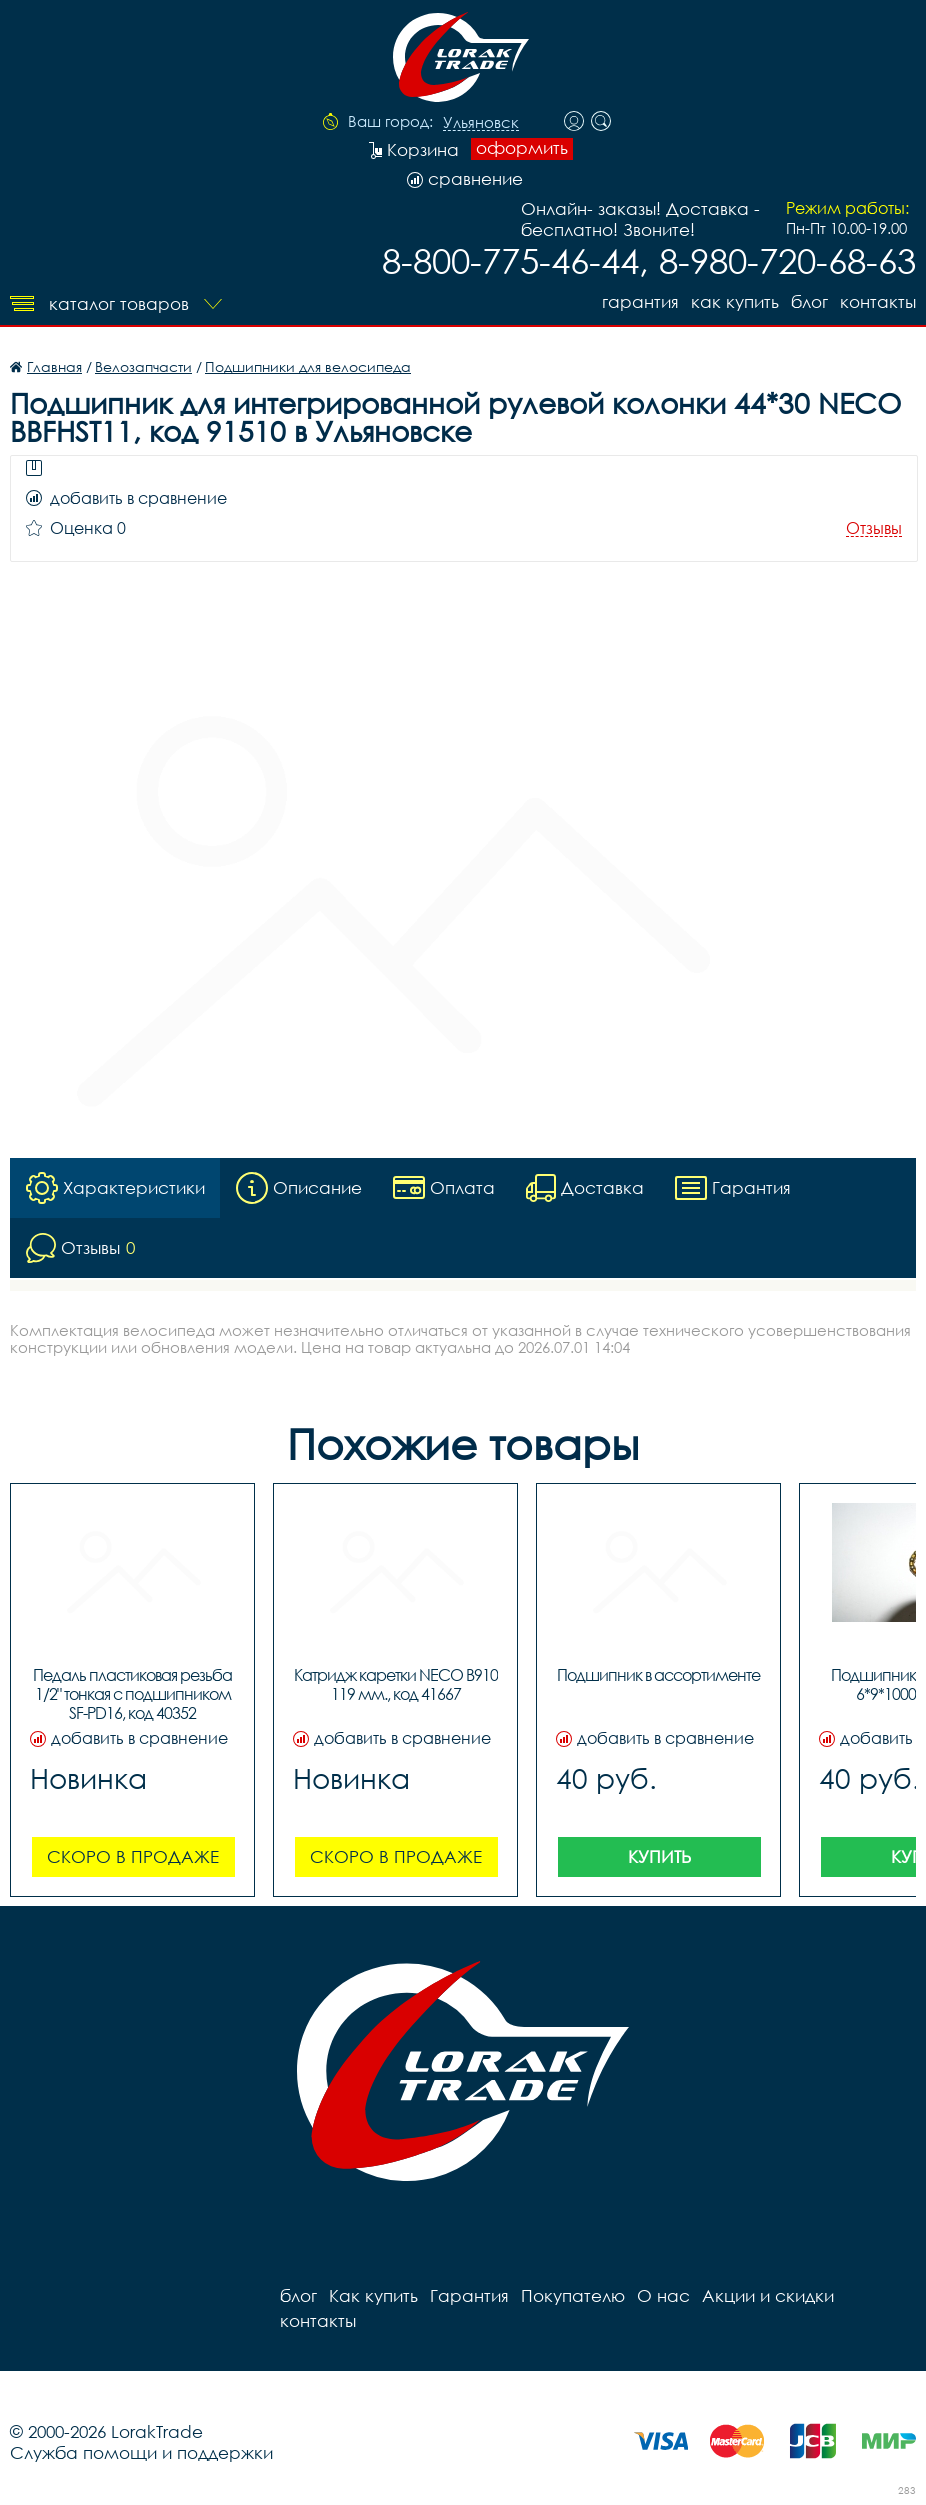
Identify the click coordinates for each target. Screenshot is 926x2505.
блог (809, 301)
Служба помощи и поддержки (141, 2452)
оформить (522, 148)
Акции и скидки (768, 2295)
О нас (663, 2295)
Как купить (735, 301)
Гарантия (640, 301)
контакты (878, 301)
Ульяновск (481, 123)
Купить (659, 1856)
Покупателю (573, 2295)
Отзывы (874, 528)
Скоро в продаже (133, 1856)
